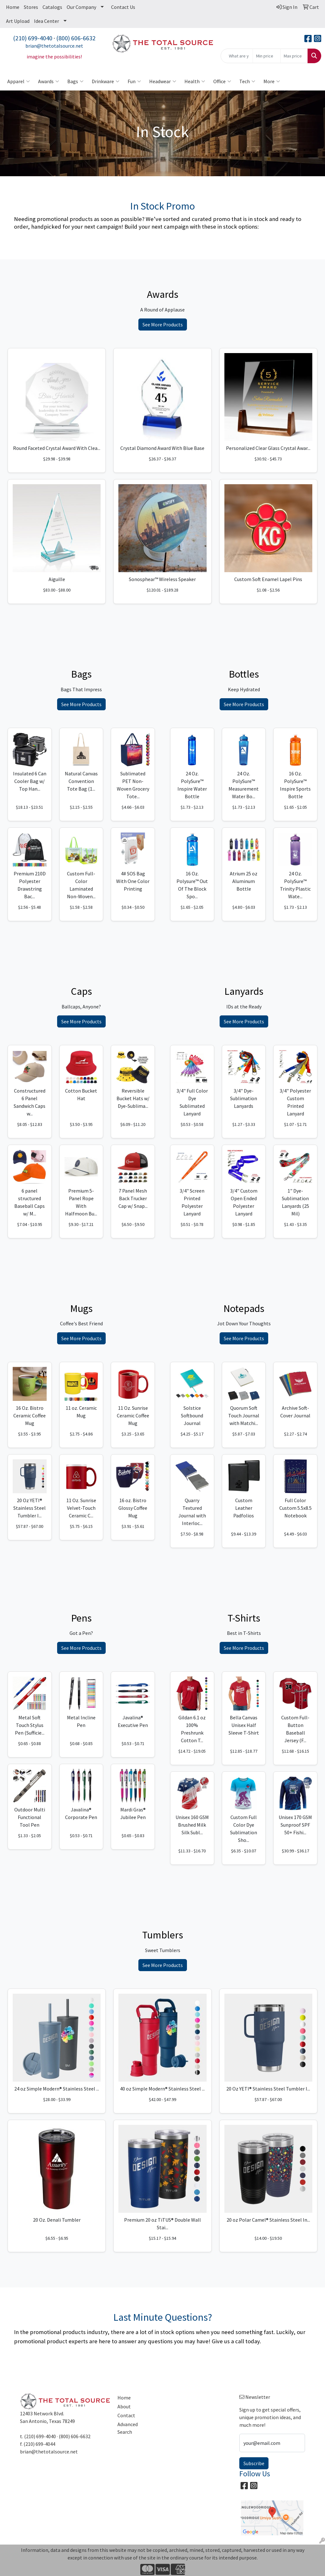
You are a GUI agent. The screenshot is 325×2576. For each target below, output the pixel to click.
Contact (126, 2415)
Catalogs (52, 7)
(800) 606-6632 (76, 38)
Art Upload (18, 21)
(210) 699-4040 (32, 38)
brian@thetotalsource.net (54, 46)
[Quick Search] (237, 56)
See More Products (163, 324)
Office (222, 81)
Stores (31, 7)
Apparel (18, 81)
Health (194, 81)
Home (12, 7)
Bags (75, 81)
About (124, 2406)
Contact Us (123, 7)
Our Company (81, 7)
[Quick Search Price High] (294, 56)
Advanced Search (127, 2428)
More (271, 81)
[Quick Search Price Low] (266, 56)
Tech (247, 81)
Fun (134, 81)
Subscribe (253, 2463)
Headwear (162, 81)
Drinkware (105, 81)
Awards (48, 81)
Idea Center (46, 21)
